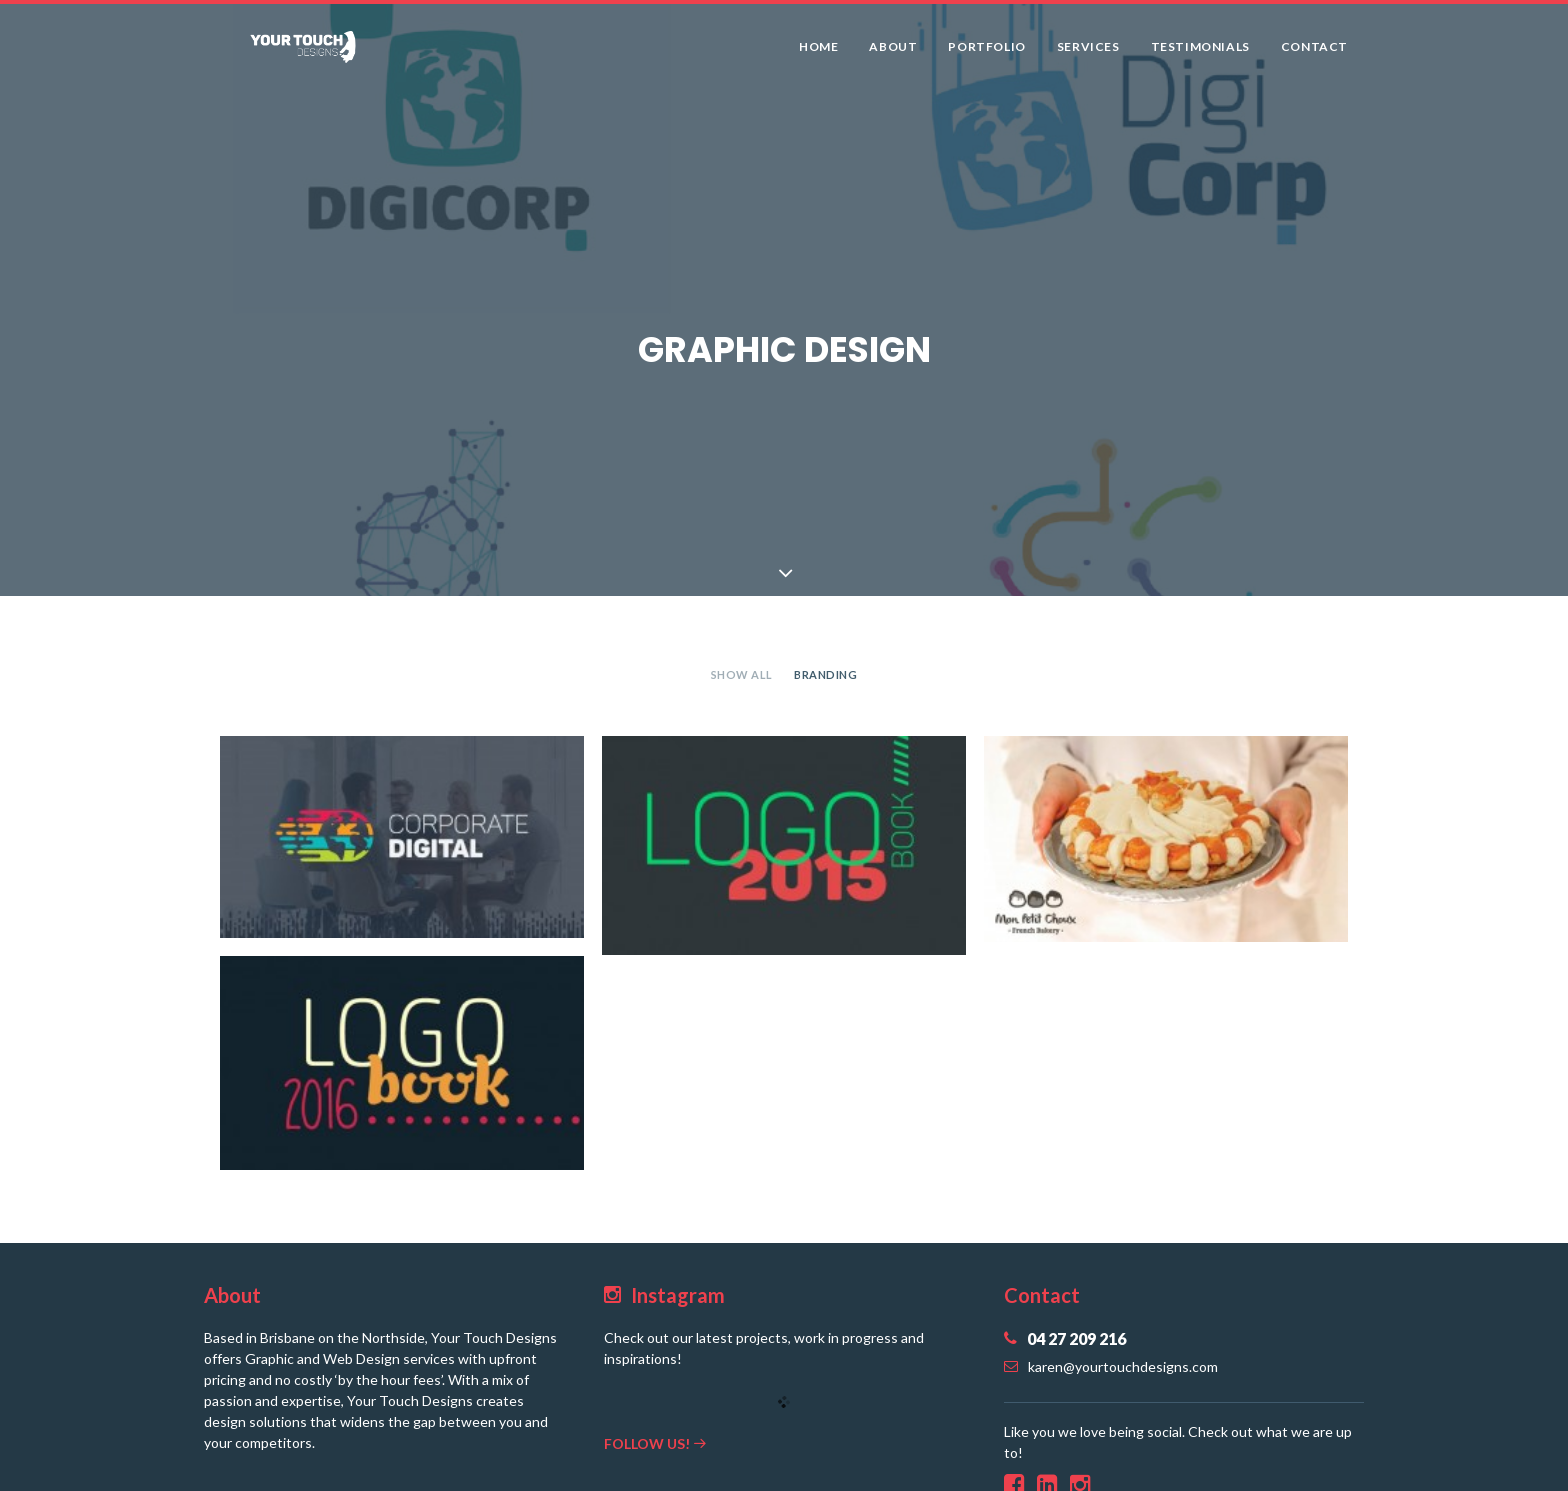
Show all (742, 662)
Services (1088, 53)
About (893, 53)
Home (818, 53)
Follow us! (655, 1430)
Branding (825, 662)
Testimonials (1200, 53)
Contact (1314, 53)
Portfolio (986, 53)
